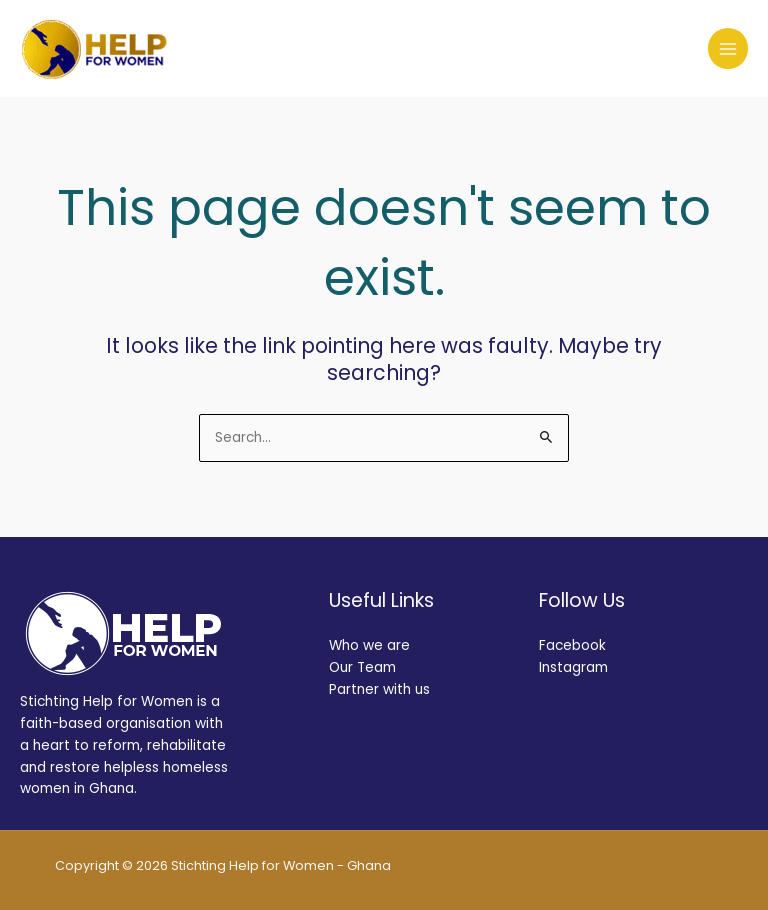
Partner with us (379, 689)
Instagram (573, 667)
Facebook (572, 645)
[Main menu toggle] (728, 48)
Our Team (362, 667)
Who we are (369, 645)
